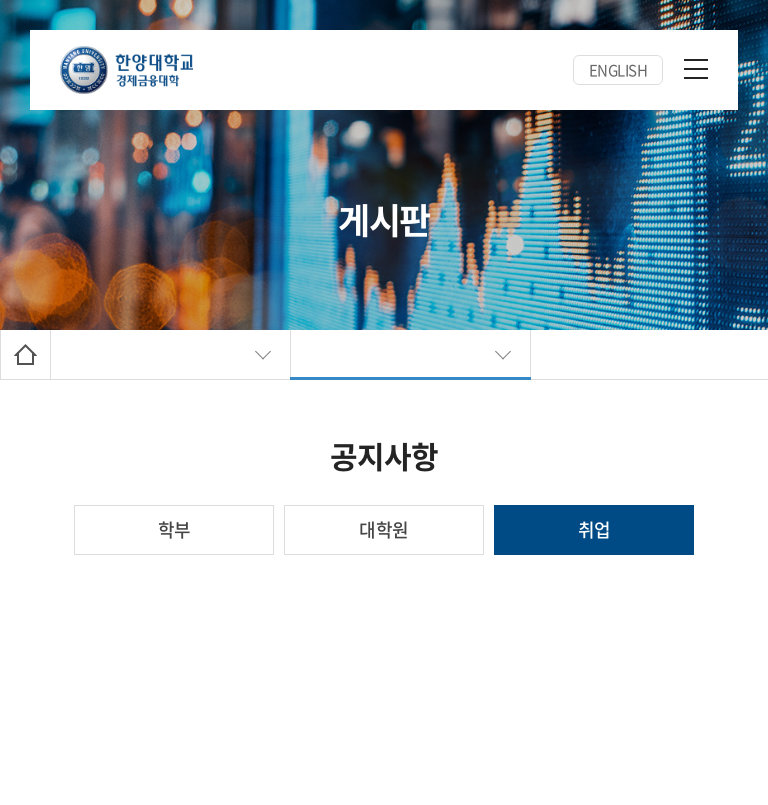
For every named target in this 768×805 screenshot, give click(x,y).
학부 (174, 529)
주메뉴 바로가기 (0, 0)
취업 (594, 529)
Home (25, 354)
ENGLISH (618, 70)
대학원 (383, 529)
